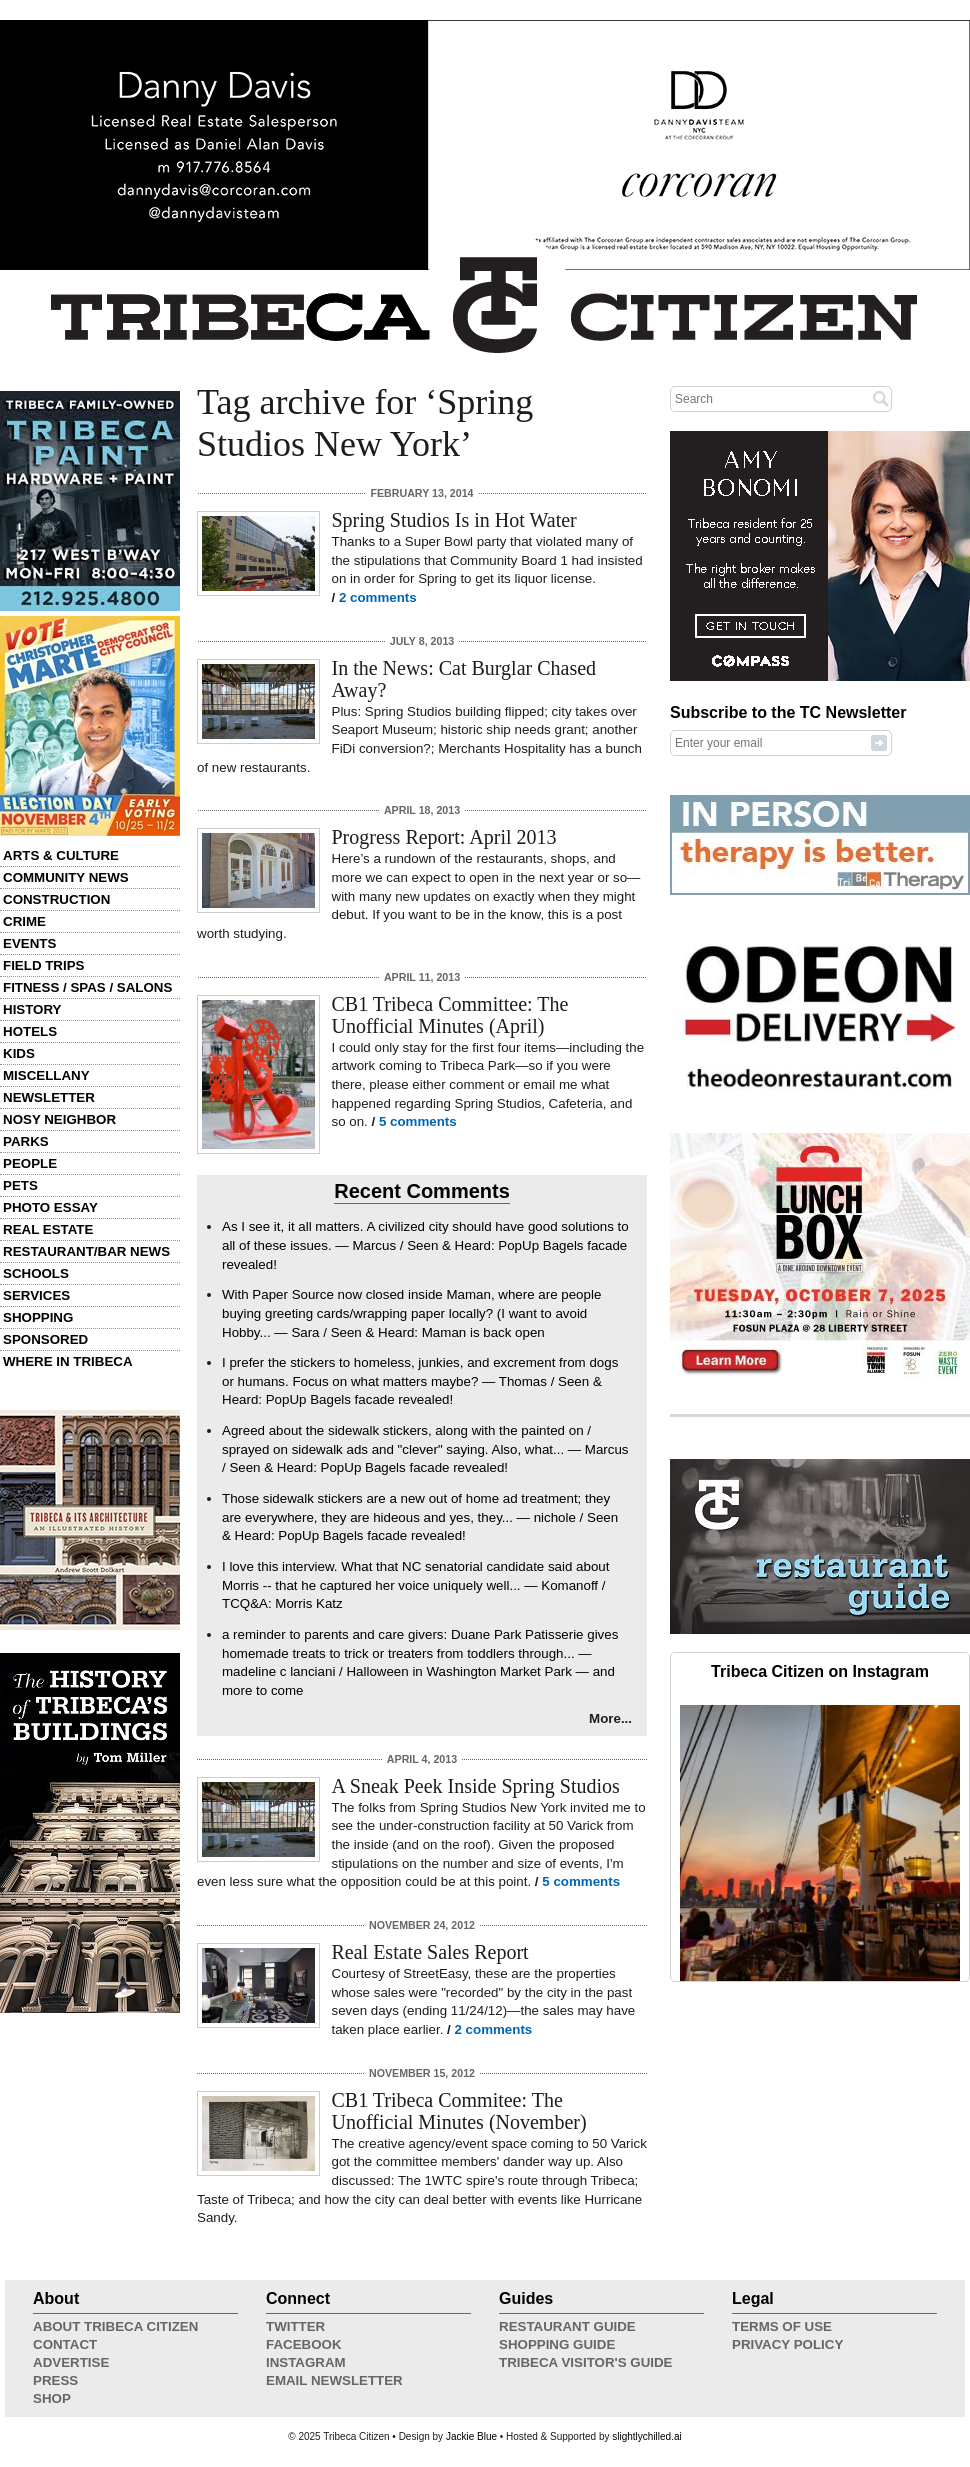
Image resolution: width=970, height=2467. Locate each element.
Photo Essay (50, 1207)
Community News (66, 877)
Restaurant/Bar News (86, 1251)
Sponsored (45, 1339)
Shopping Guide (557, 2344)
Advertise (71, 2362)
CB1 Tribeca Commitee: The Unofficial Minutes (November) (459, 2111)
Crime (24, 921)
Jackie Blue (471, 2436)
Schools (36, 1273)
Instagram (306, 2362)
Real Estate (48, 1229)
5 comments (418, 1121)
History (32, 1009)
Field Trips (43, 965)
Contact (65, 2344)
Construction (56, 899)
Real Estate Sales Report (430, 1952)
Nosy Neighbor (59, 1119)
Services (36, 1295)
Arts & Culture (61, 855)
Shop (52, 2398)
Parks (26, 1141)
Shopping (38, 1317)
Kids (19, 1053)
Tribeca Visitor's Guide (586, 2362)
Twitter (295, 2326)
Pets (20, 1185)
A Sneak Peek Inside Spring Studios (476, 1786)
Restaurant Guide (567, 2326)
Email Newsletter (334, 2380)
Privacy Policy (787, 2344)
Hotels (30, 1031)
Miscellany (46, 1075)
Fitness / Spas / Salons (87, 987)
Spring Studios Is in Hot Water (454, 520)
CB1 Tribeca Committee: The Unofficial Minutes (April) (450, 1015)
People (30, 1163)
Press (55, 2380)
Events (29, 943)
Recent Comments (422, 1191)
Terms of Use (782, 2326)
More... (610, 1718)
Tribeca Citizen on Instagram (820, 1671)
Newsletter (49, 1097)
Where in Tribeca (68, 1361)
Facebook (304, 2344)
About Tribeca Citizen (115, 2326)
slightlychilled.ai (646, 2436)
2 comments (378, 597)
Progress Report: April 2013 (444, 837)
